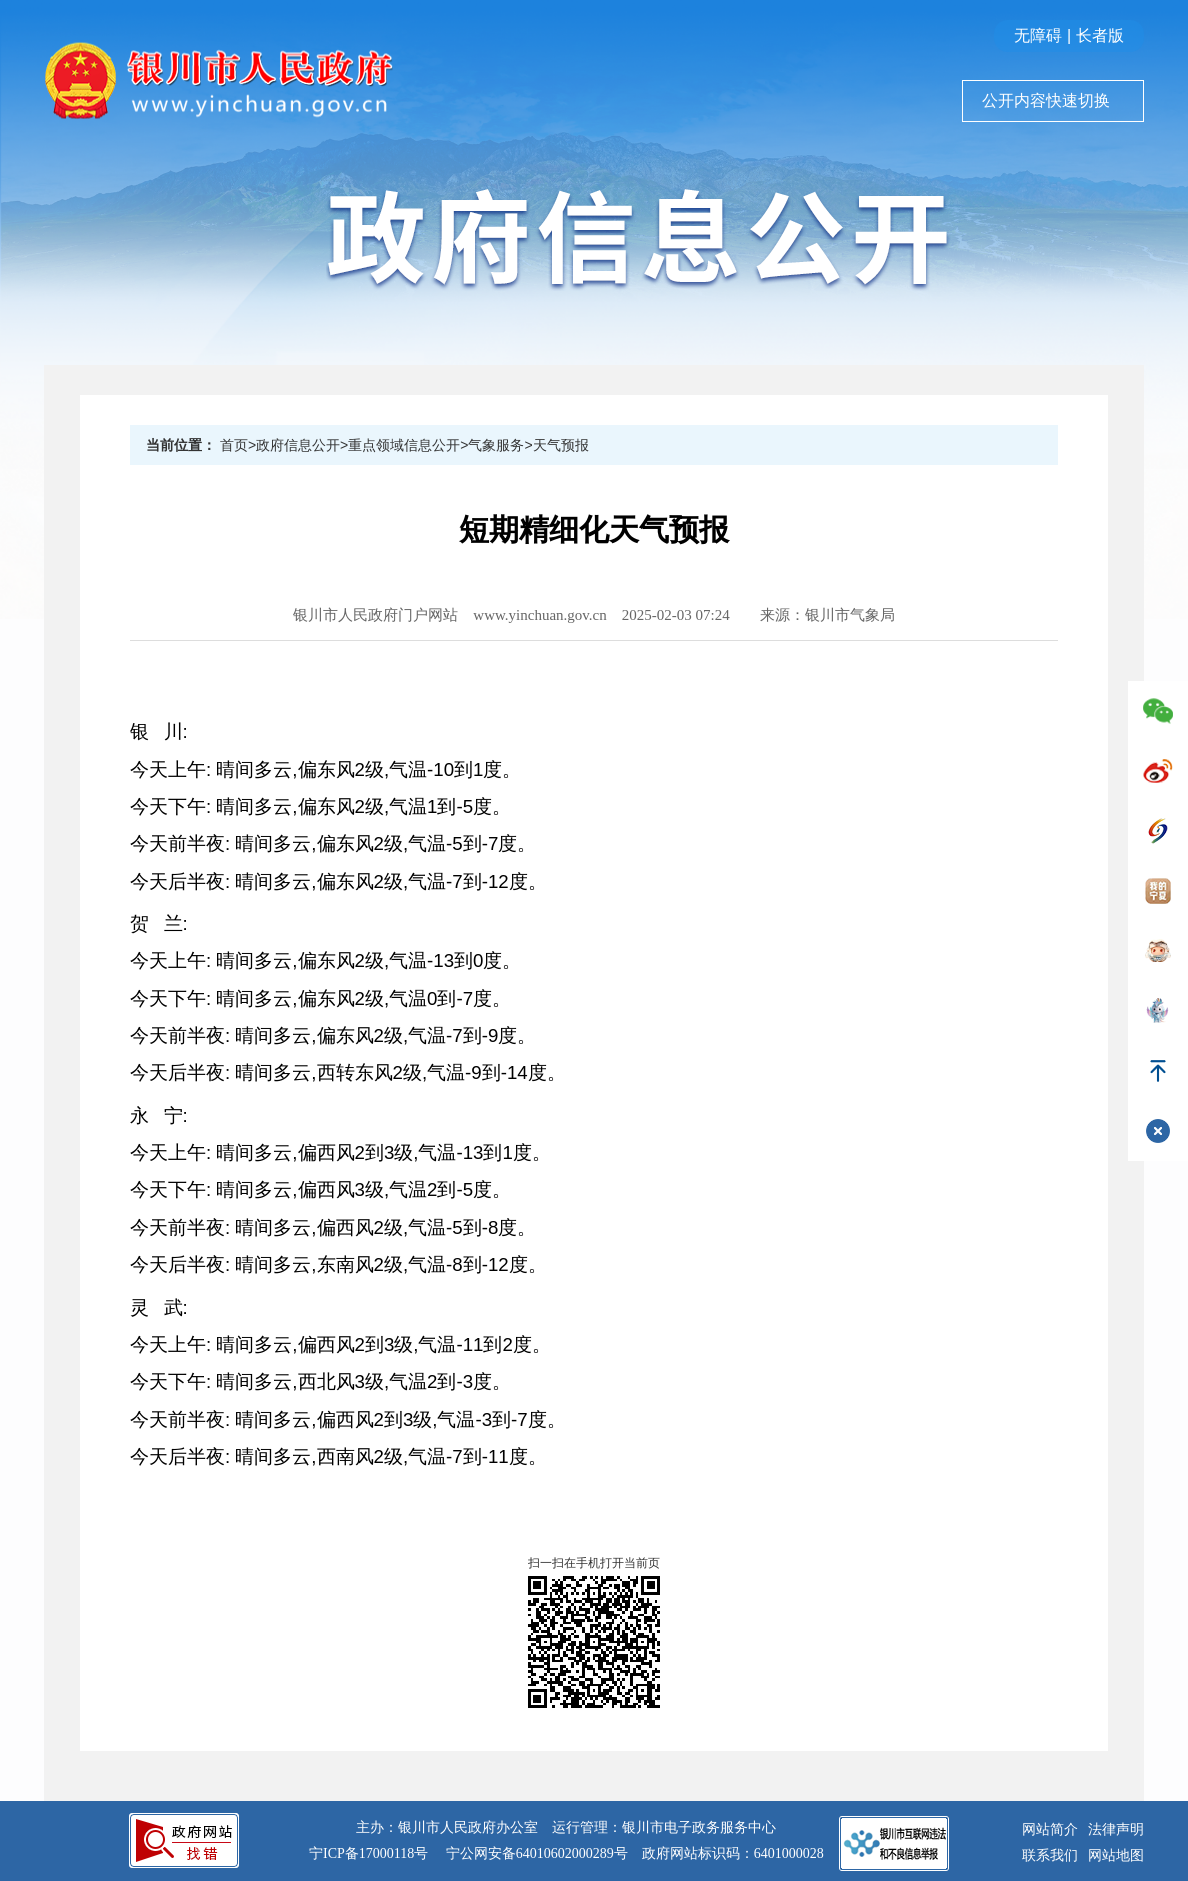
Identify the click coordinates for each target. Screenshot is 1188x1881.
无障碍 (1038, 35)
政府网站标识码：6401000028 (733, 1853)
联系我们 (1050, 1855)
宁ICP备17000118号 (368, 1853)
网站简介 (1050, 1829)
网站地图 (1116, 1855)
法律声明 (1116, 1829)
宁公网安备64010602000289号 (537, 1853)
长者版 (1100, 35)
